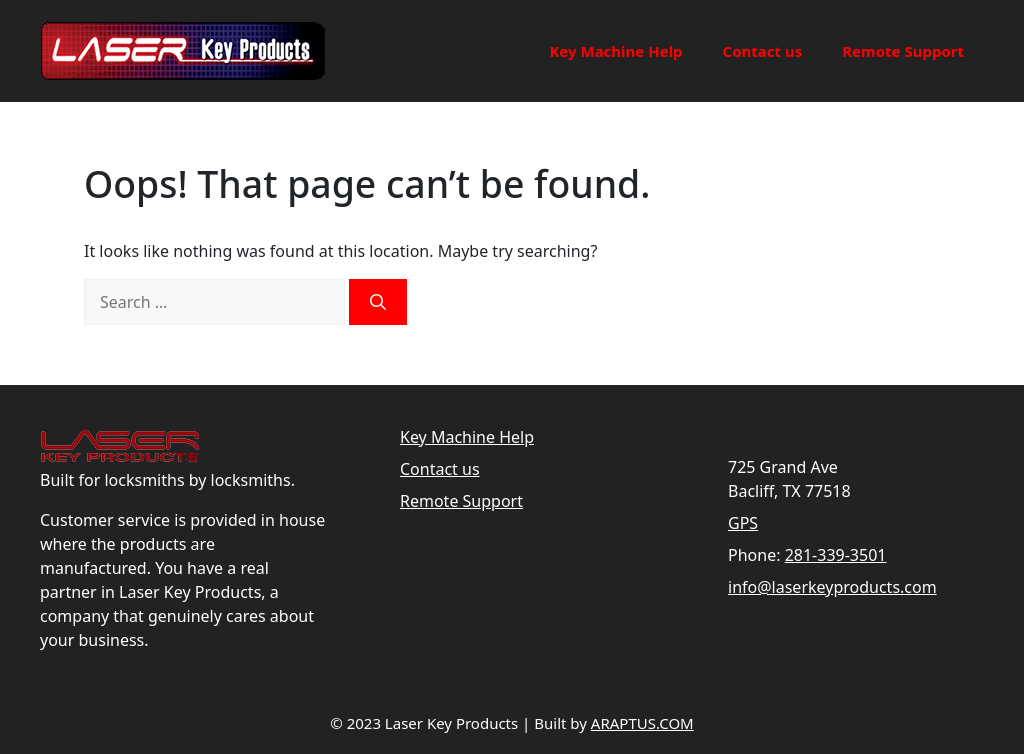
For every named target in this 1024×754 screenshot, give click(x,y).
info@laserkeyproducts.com (832, 587)
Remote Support (903, 51)
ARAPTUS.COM (642, 723)
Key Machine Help (615, 51)
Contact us (763, 51)
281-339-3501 (836, 555)
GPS (743, 523)
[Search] (378, 302)
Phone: (754, 555)
